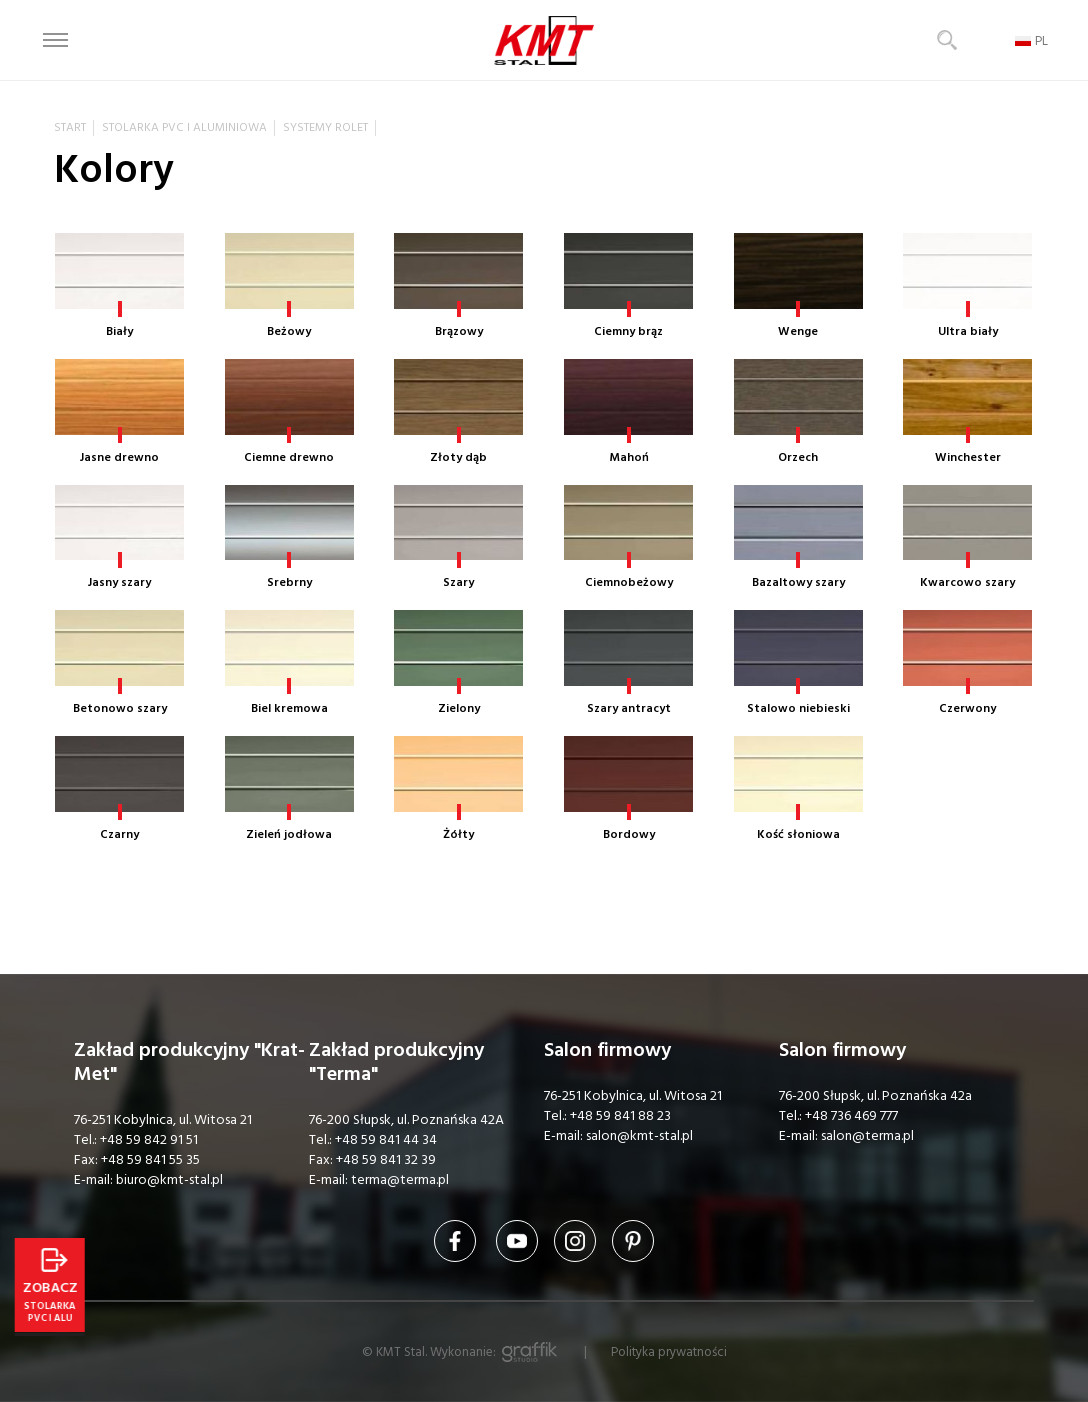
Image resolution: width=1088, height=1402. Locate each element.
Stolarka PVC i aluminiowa (184, 127)
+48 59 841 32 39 (386, 1160)
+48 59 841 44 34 (386, 1140)
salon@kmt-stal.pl (639, 1136)
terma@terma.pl (400, 1180)
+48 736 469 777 (851, 1116)
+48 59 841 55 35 (150, 1160)
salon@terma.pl (867, 1136)
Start (70, 127)
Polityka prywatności (669, 1352)
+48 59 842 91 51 (149, 1140)
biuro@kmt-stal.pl (169, 1180)
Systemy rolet (325, 127)
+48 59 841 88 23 (620, 1116)
